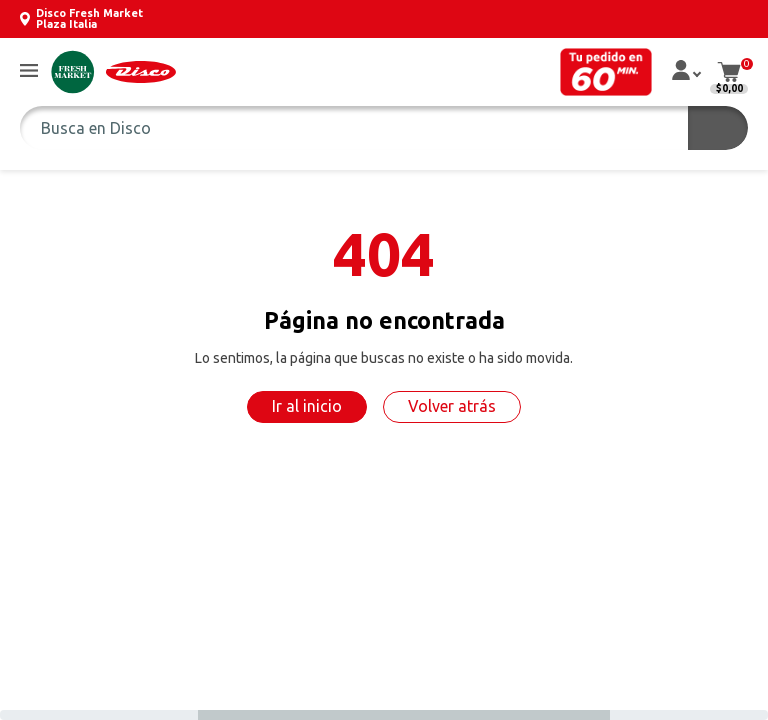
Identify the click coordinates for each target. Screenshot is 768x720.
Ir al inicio (307, 406)
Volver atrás (452, 406)
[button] (29, 71)
